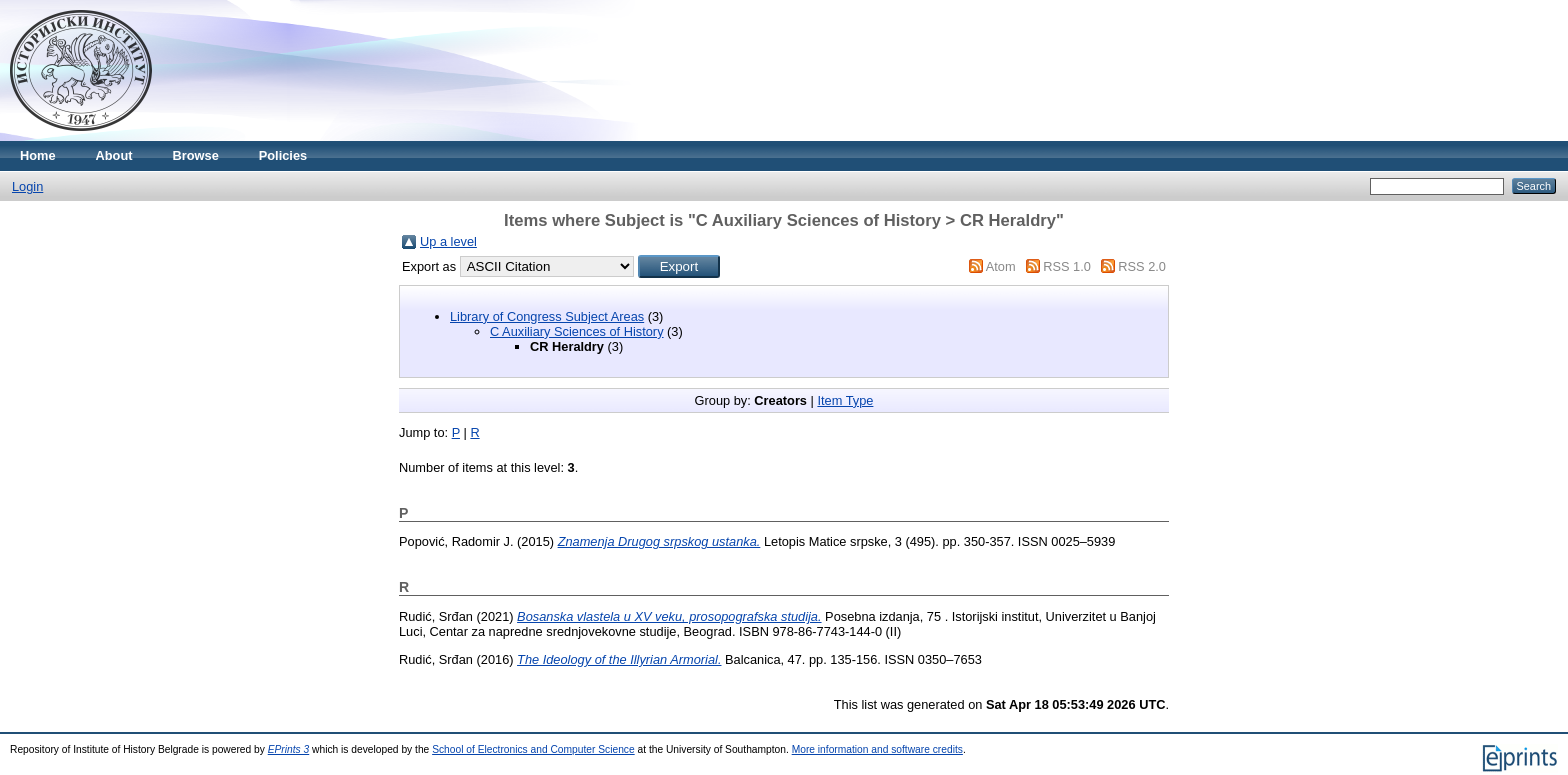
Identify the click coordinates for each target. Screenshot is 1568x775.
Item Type (845, 400)
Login (27, 186)
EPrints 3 (289, 749)
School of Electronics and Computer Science (533, 749)
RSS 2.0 (1142, 266)
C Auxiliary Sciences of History (577, 331)
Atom (1001, 266)
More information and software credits (877, 749)
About (114, 155)
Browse (196, 155)
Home (38, 155)
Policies (283, 155)
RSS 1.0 (1067, 266)
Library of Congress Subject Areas (547, 316)
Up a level (448, 241)
